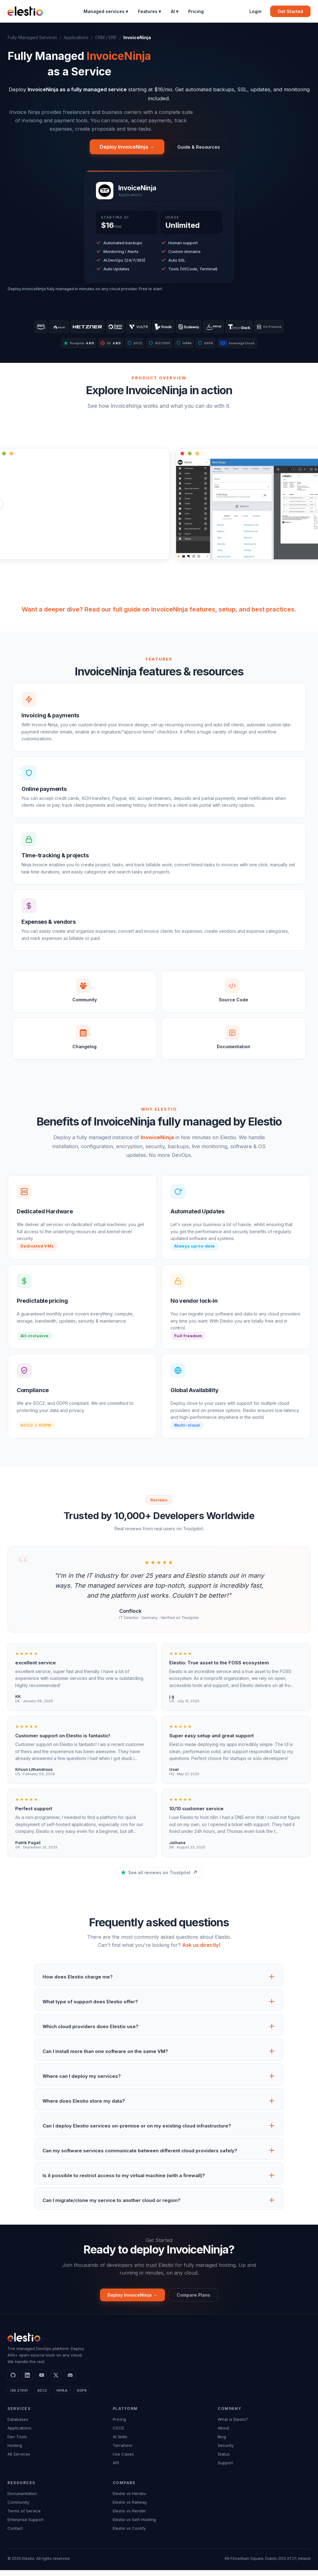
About (223, 2433)
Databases (17, 2425)
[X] (55, 2381)
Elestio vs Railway (130, 2508)
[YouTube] (41, 2381)
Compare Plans (197, 2300)
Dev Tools (17, 2442)
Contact (15, 2534)
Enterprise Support (25, 2525)
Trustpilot (66, 346)
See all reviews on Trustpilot (159, 1876)
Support (225, 2468)
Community (18, 2508)
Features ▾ (149, 11)
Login (255, 11)
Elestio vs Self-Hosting (134, 2525)
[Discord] (70, 2381)
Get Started (290, 11)
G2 (103, 346)
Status (224, 2459)
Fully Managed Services (32, 37)
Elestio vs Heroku (129, 2499)
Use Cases (123, 2459)
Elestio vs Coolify (129, 2534)
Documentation (22, 2499)
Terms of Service (24, 2516)
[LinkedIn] (27, 2381)
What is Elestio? (233, 2425)
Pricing (196, 11)
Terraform (122, 2451)
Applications (76, 37)
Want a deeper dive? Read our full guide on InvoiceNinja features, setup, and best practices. (159, 613)
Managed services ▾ (106, 11)
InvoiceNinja (157, 1141)
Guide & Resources (198, 147)
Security (226, 2451)
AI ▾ (174, 11)
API (116, 2468)
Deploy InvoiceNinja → (123, 147)
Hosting (14, 2451)
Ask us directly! (201, 1949)
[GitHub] (13, 2381)
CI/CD (118, 2433)
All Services (18, 2459)
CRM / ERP (106, 37)
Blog (222, 2442)
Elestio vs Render (129, 2516)
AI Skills (120, 2442)
